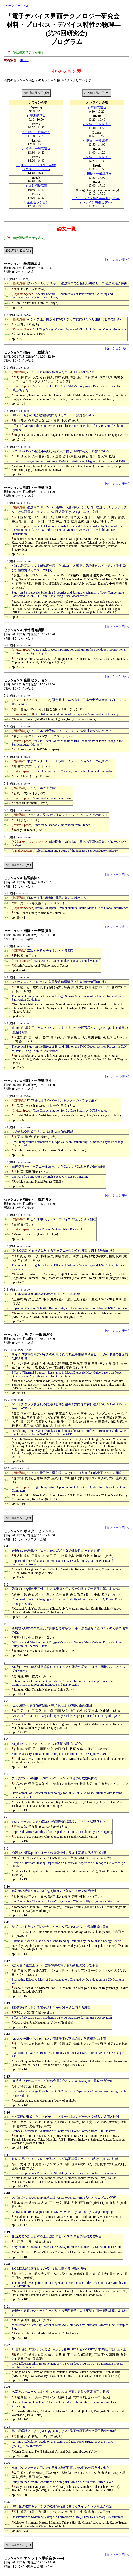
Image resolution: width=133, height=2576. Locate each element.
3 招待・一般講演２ (36, 148)
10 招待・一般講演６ (97, 173)
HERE (24, 60)
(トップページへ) (16, 5)
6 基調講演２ (97, 107)
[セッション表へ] (117, 259)
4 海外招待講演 (36, 185)
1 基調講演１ (36, 115)
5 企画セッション (36, 202)
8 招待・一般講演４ (97, 140)
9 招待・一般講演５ (97, 157)
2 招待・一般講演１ (36, 132)
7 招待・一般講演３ (97, 124)
